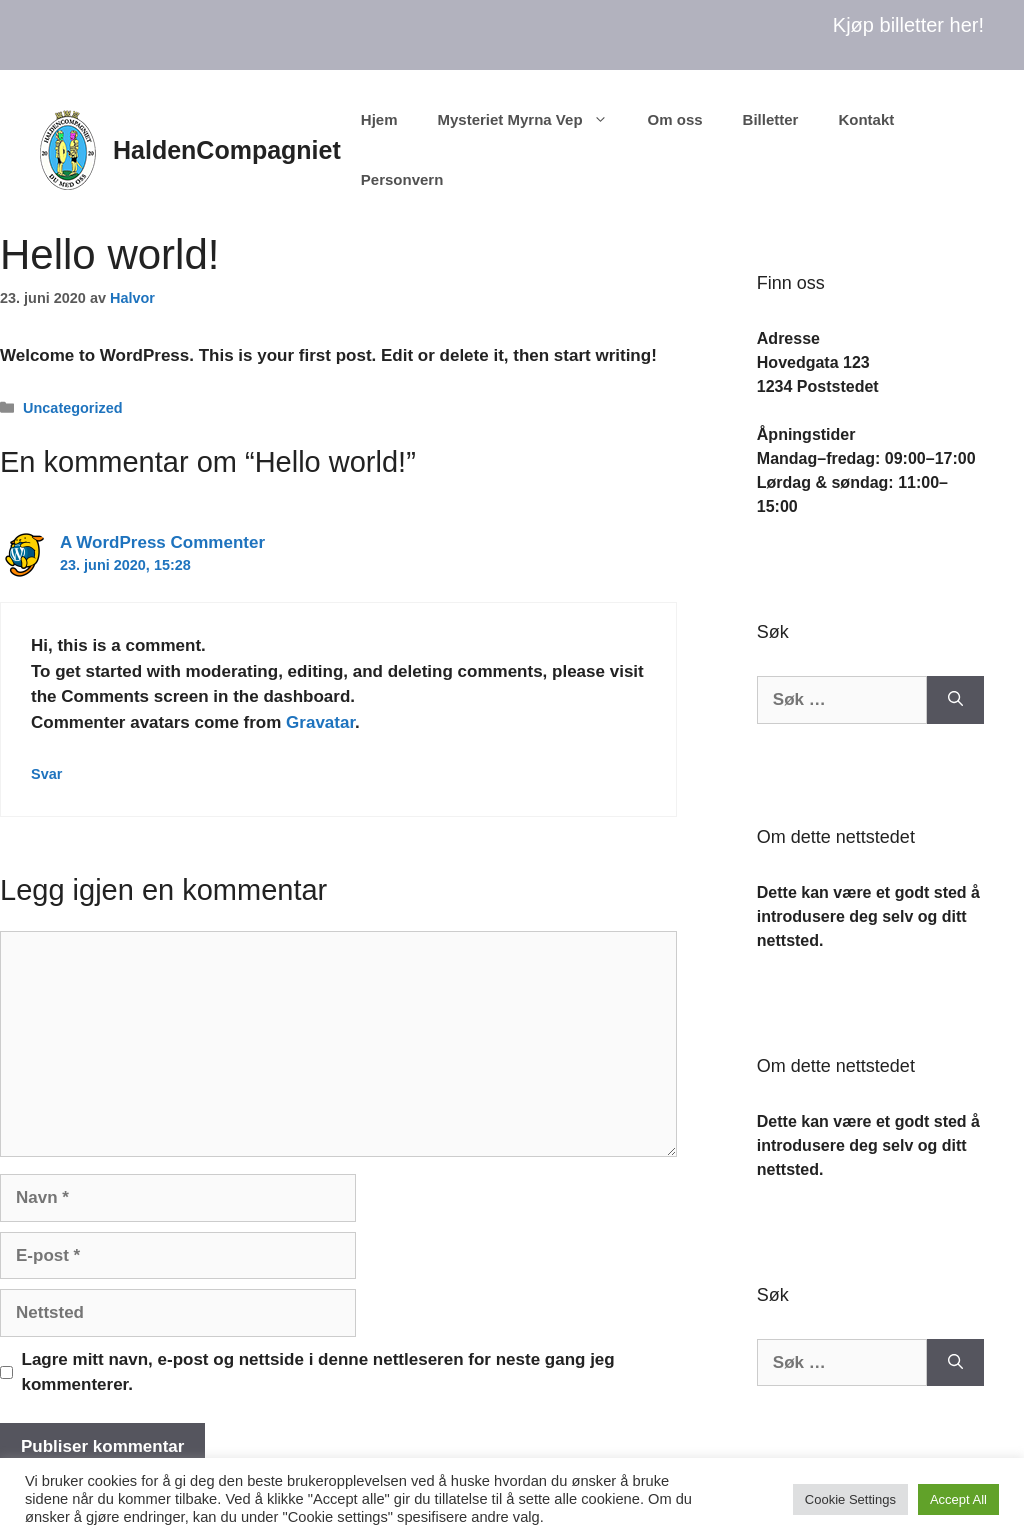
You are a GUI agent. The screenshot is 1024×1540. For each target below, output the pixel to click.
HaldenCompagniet (227, 150)
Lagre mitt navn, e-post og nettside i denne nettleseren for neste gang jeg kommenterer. (318, 1372)
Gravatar (320, 722)
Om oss (675, 119)
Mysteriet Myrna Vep (532, 120)
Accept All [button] (958, 1499)
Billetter (771, 119)
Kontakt (866, 119)
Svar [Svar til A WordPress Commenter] (46, 774)
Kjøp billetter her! (908, 25)
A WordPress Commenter (162, 542)
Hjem (379, 119)
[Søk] (955, 700)
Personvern (402, 179)
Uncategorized (72, 408)
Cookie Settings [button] (850, 1499)
